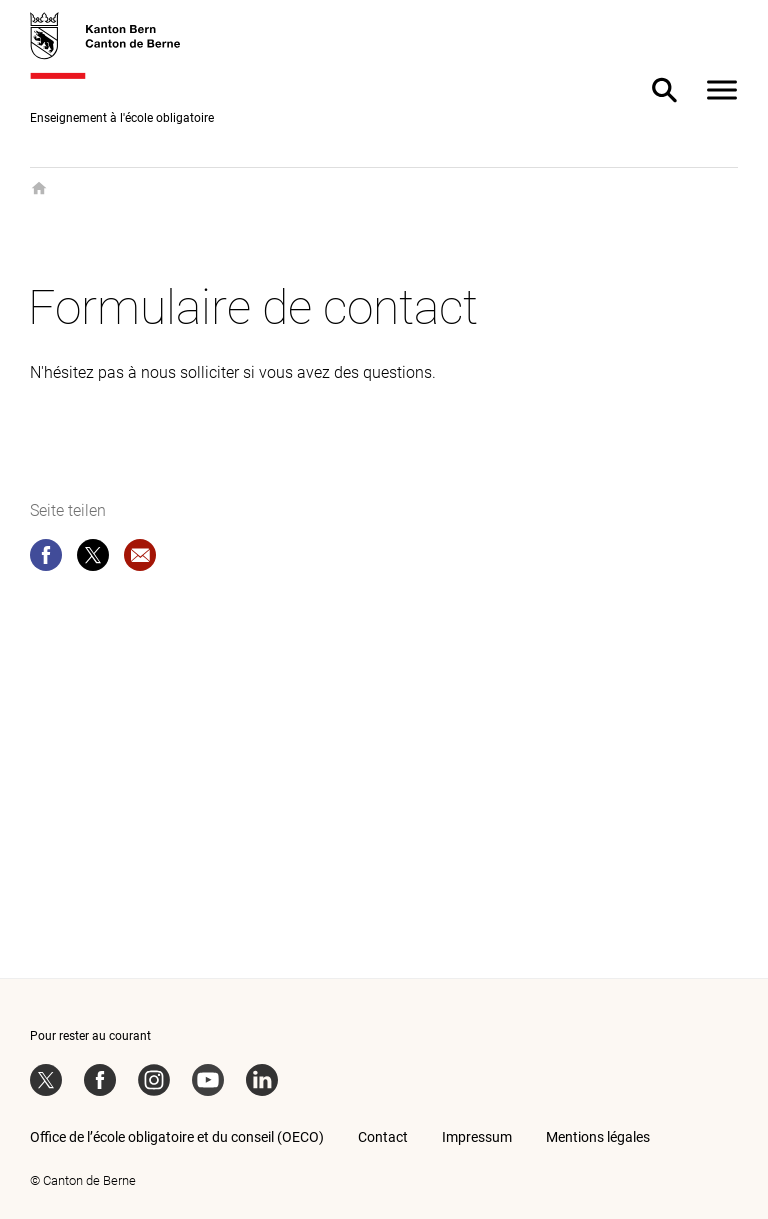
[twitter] (93, 559)
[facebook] (46, 559)
